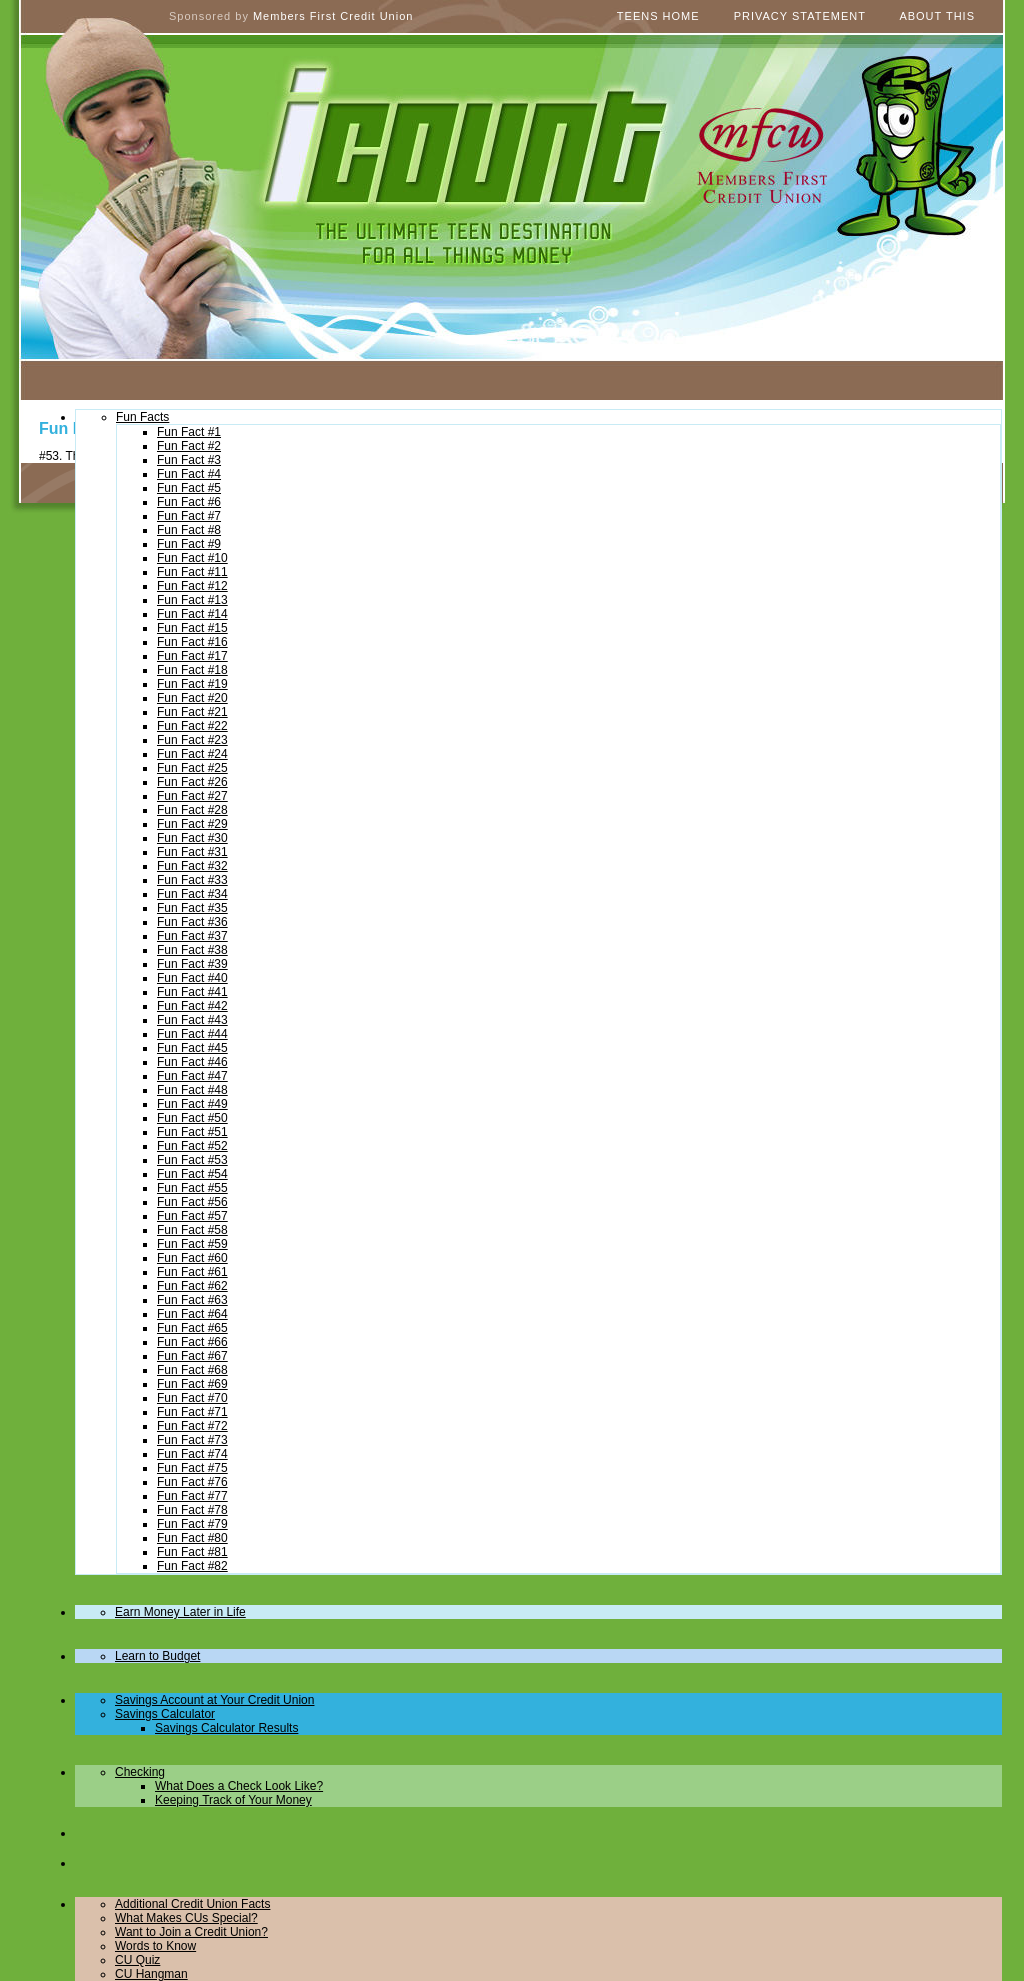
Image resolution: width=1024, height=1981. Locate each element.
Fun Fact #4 (189, 474)
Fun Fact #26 (192, 782)
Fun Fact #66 (192, 1342)
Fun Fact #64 (192, 1314)
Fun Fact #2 (189, 446)
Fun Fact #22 (192, 726)
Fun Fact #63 (192, 1300)
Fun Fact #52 (192, 1146)
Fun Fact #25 (192, 768)
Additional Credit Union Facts (192, 1904)
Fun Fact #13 (192, 600)
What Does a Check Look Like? (239, 1786)
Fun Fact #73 (192, 1440)
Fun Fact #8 (189, 530)
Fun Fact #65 (192, 1328)
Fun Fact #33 (192, 880)
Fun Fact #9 (189, 544)
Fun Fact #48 (192, 1090)
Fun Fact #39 (192, 964)
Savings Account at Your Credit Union (214, 1700)
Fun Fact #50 (192, 1118)
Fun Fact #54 (192, 1174)
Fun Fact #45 (192, 1048)
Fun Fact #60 (192, 1258)
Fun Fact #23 (192, 740)
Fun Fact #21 (192, 712)
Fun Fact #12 (192, 586)
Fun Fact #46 (192, 1062)
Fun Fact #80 (192, 1538)
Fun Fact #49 (192, 1104)
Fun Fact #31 (192, 852)
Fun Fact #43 (192, 1020)
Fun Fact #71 (192, 1412)
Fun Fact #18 (192, 670)
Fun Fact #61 (192, 1272)
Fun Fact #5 (189, 488)
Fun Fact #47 (192, 1076)
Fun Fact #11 (192, 572)
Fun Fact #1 (189, 432)
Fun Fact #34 (192, 894)
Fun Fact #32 (192, 866)
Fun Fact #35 (192, 908)
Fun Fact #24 (192, 754)
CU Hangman (151, 1974)
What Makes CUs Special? (186, 1918)
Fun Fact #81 (192, 1552)
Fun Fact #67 (192, 1356)
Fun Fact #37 (192, 936)
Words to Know (155, 1946)
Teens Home (658, 16)
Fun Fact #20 (192, 698)
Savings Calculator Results (226, 1728)
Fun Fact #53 (192, 1160)
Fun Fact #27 (192, 796)
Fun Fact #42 (192, 1006)
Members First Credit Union (333, 16)
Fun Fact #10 (192, 558)
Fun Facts (142, 417)
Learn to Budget (157, 1656)
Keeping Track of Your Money (233, 1800)
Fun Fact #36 (192, 922)
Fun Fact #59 (192, 1244)
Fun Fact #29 (192, 824)
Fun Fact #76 (192, 1482)
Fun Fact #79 (192, 1524)
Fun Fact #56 (192, 1202)
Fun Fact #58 (192, 1230)
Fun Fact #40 (192, 978)
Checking (140, 1772)
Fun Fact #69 (192, 1384)
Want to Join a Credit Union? (191, 1932)
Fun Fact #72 (192, 1426)
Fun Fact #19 (192, 684)
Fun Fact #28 (192, 810)
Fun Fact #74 (192, 1454)
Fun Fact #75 (192, 1468)
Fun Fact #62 (192, 1286)
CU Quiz (137, 1960)
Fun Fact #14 (192, 614)
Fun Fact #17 (192, 656)
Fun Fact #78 (192, 1510)
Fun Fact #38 (192, 950)
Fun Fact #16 (192, 642)
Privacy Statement (800, 16)
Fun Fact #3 (189, 460)
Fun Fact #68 (192, 1370)
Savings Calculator (165, 1714)
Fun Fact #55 (192, 1188)
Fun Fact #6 (189, 502)
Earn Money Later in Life (180, 1612)
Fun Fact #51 (192, 1132)
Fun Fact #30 (192, 838)
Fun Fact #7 (189, 516)
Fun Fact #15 (192, 628)
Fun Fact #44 (192, 1034)
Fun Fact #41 (192, 992)
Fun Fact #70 (192, 1398)
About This (937, 16)
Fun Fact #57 (192, 1216)
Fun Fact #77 (192, 1496)
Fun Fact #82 (192, 1566)
